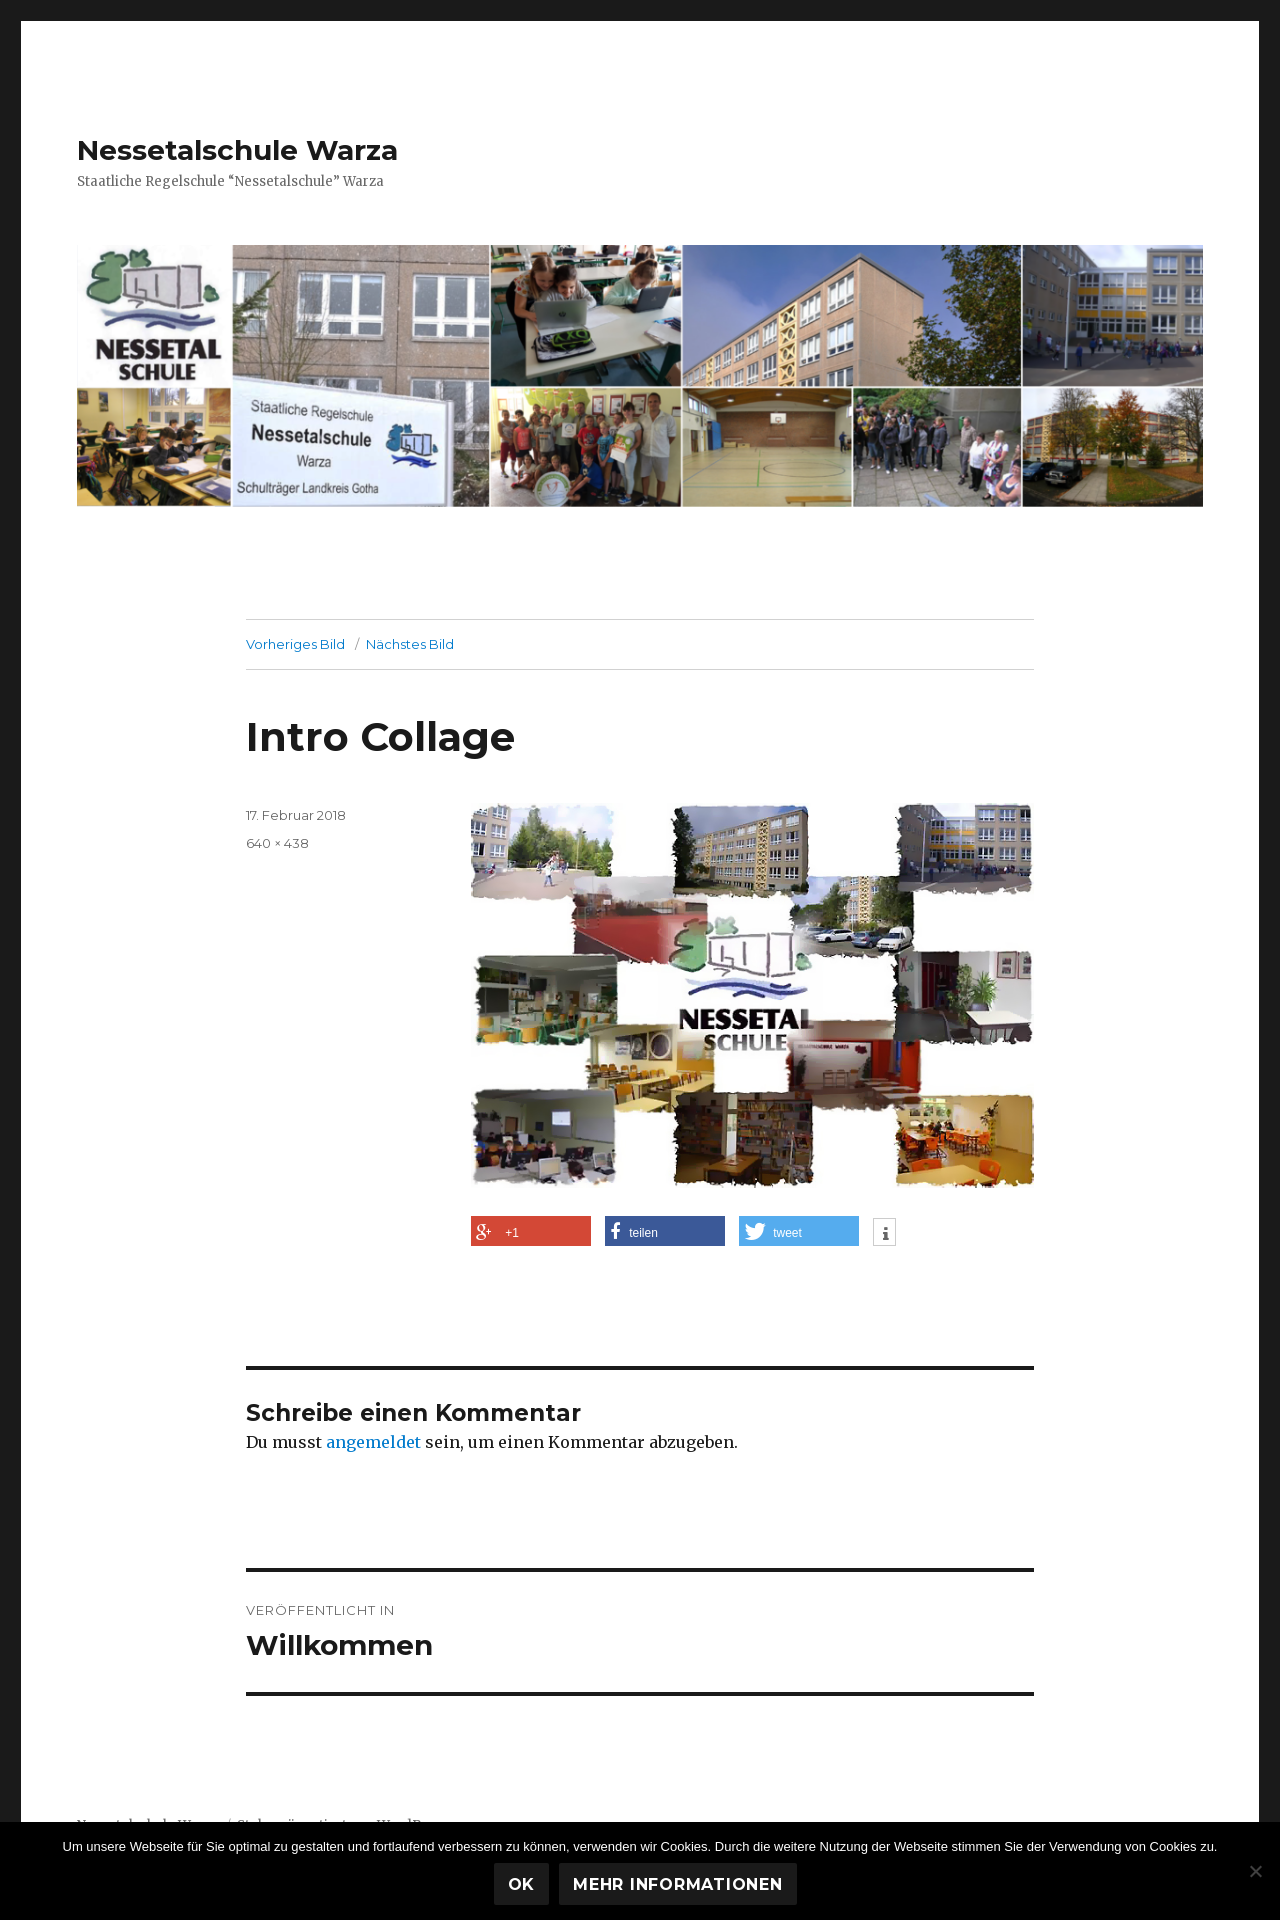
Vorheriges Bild (295, 644)
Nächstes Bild (410, 644)
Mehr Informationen (678, 1884)
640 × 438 (277, 843)
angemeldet (373, 1442)
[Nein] (1255, 1871)
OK (522, 1884)
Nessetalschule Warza (237, 150)
